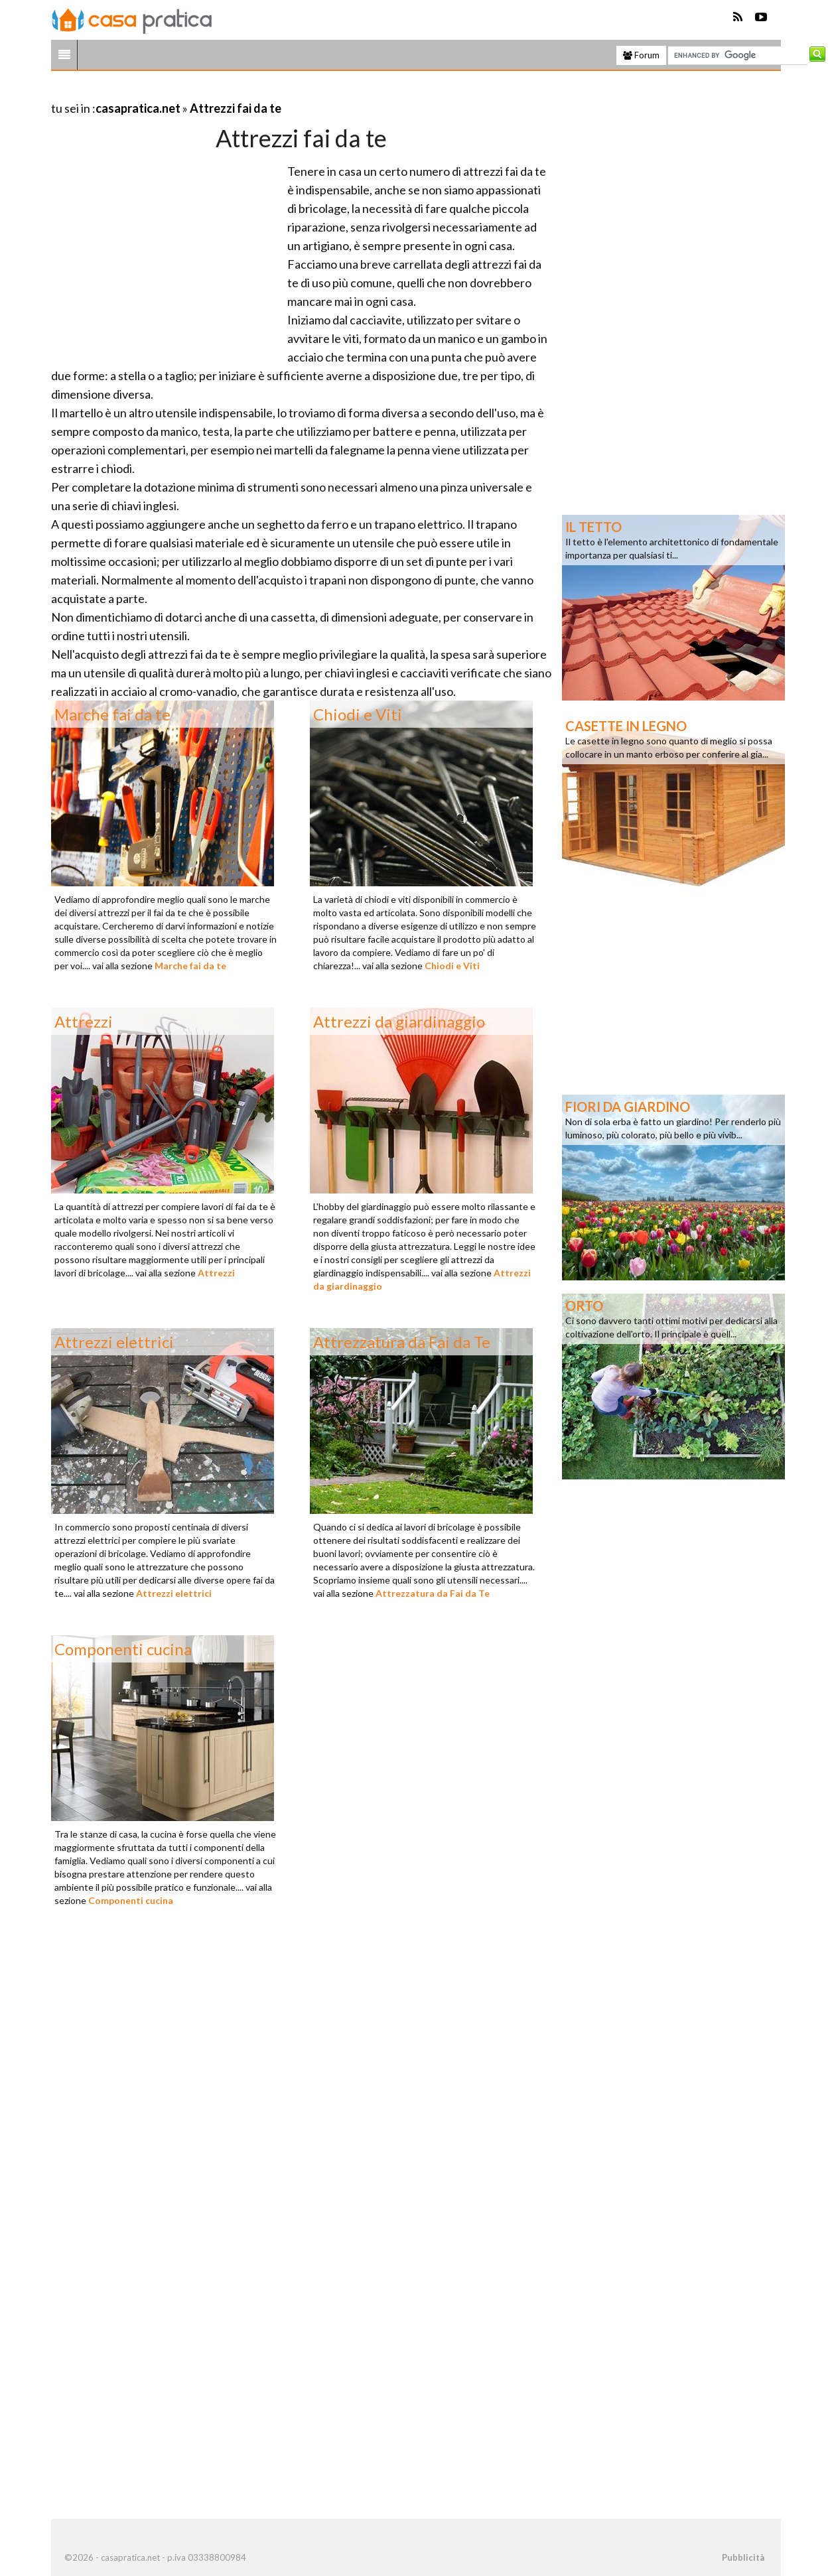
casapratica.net (138, 108)
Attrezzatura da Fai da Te (433, 1593)
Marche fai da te (190, 965)
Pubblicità (743, 2557)
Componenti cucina (130, 1900)
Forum (641, 55)
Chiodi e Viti (452, 965)
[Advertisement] (206, 92)
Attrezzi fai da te (235, 108)
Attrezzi (216, 1272)
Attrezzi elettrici (174, 1593)
